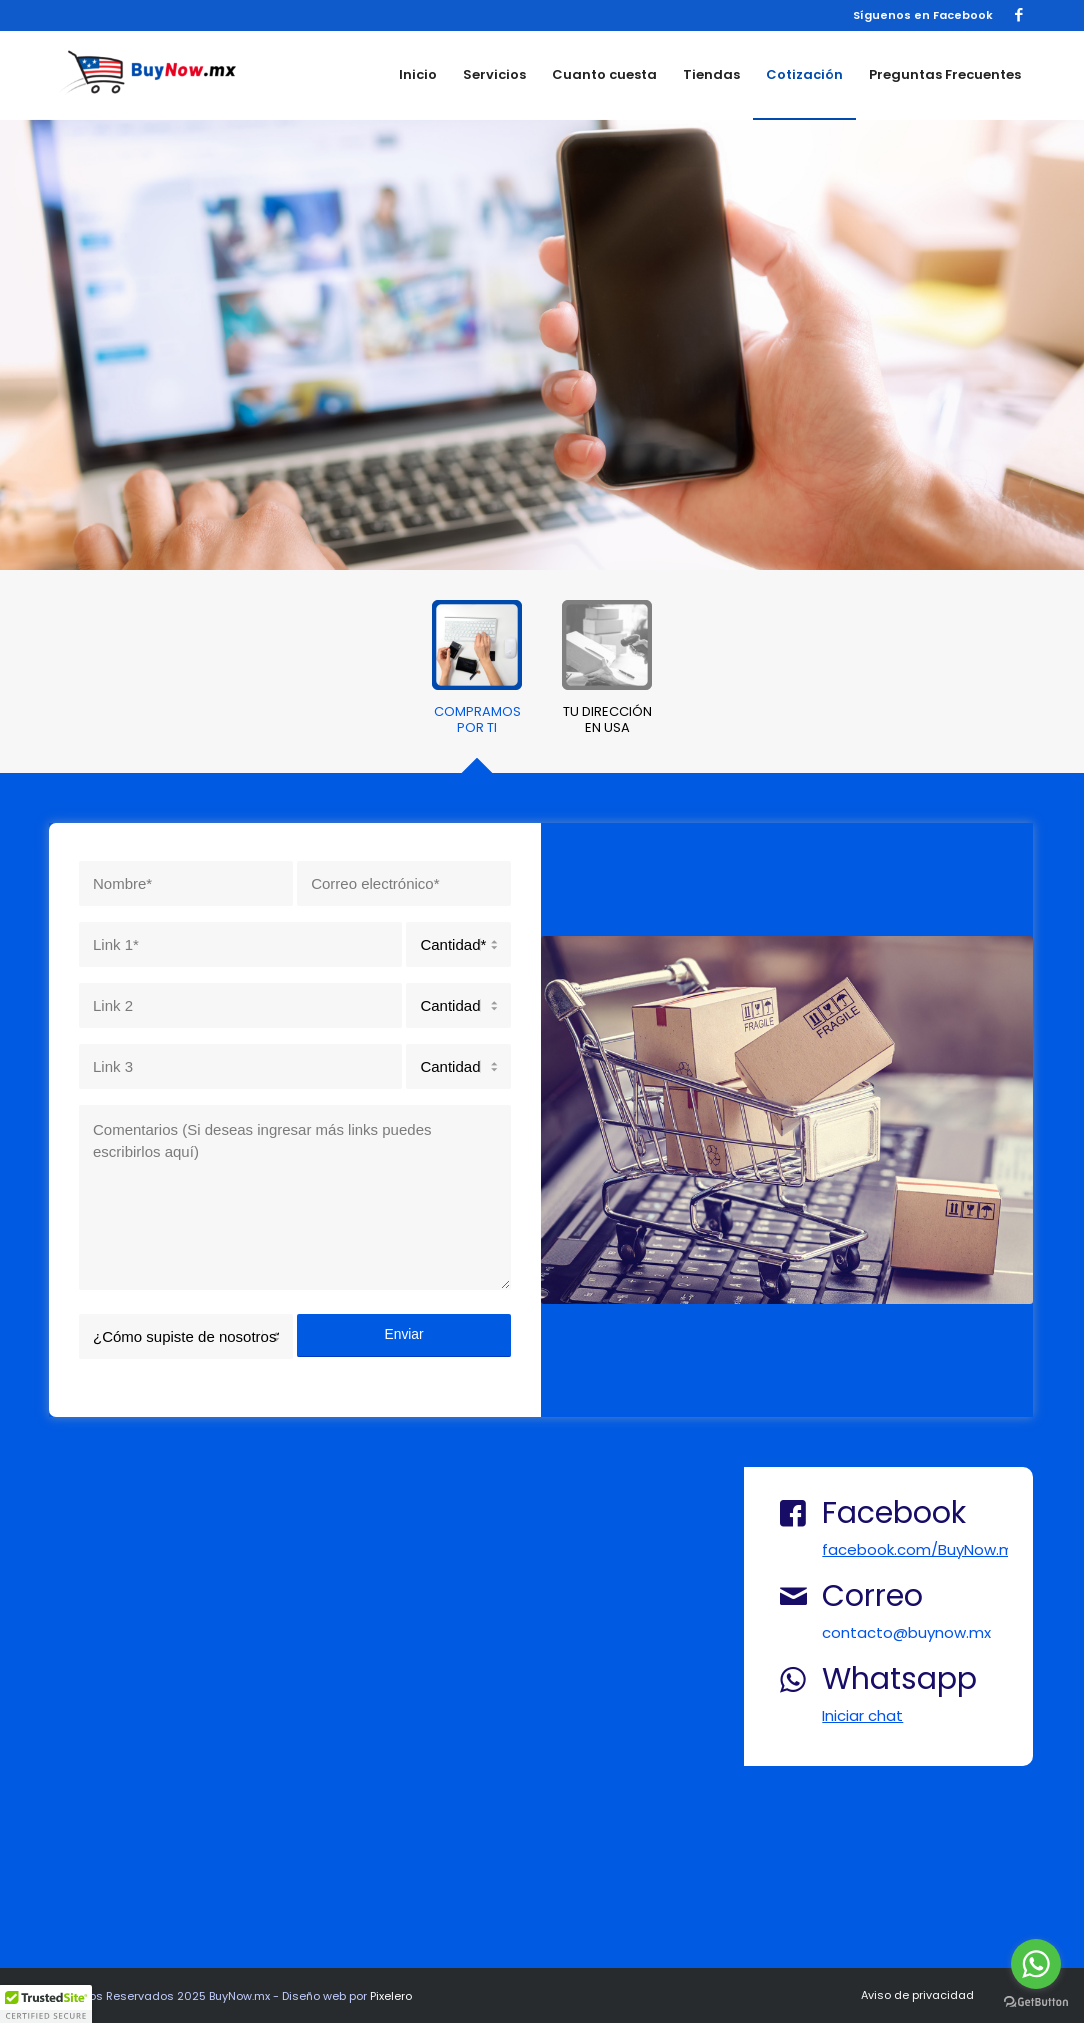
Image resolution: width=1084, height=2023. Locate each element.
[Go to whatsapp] (1036, 1964)
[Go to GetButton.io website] (1036, 2002)
